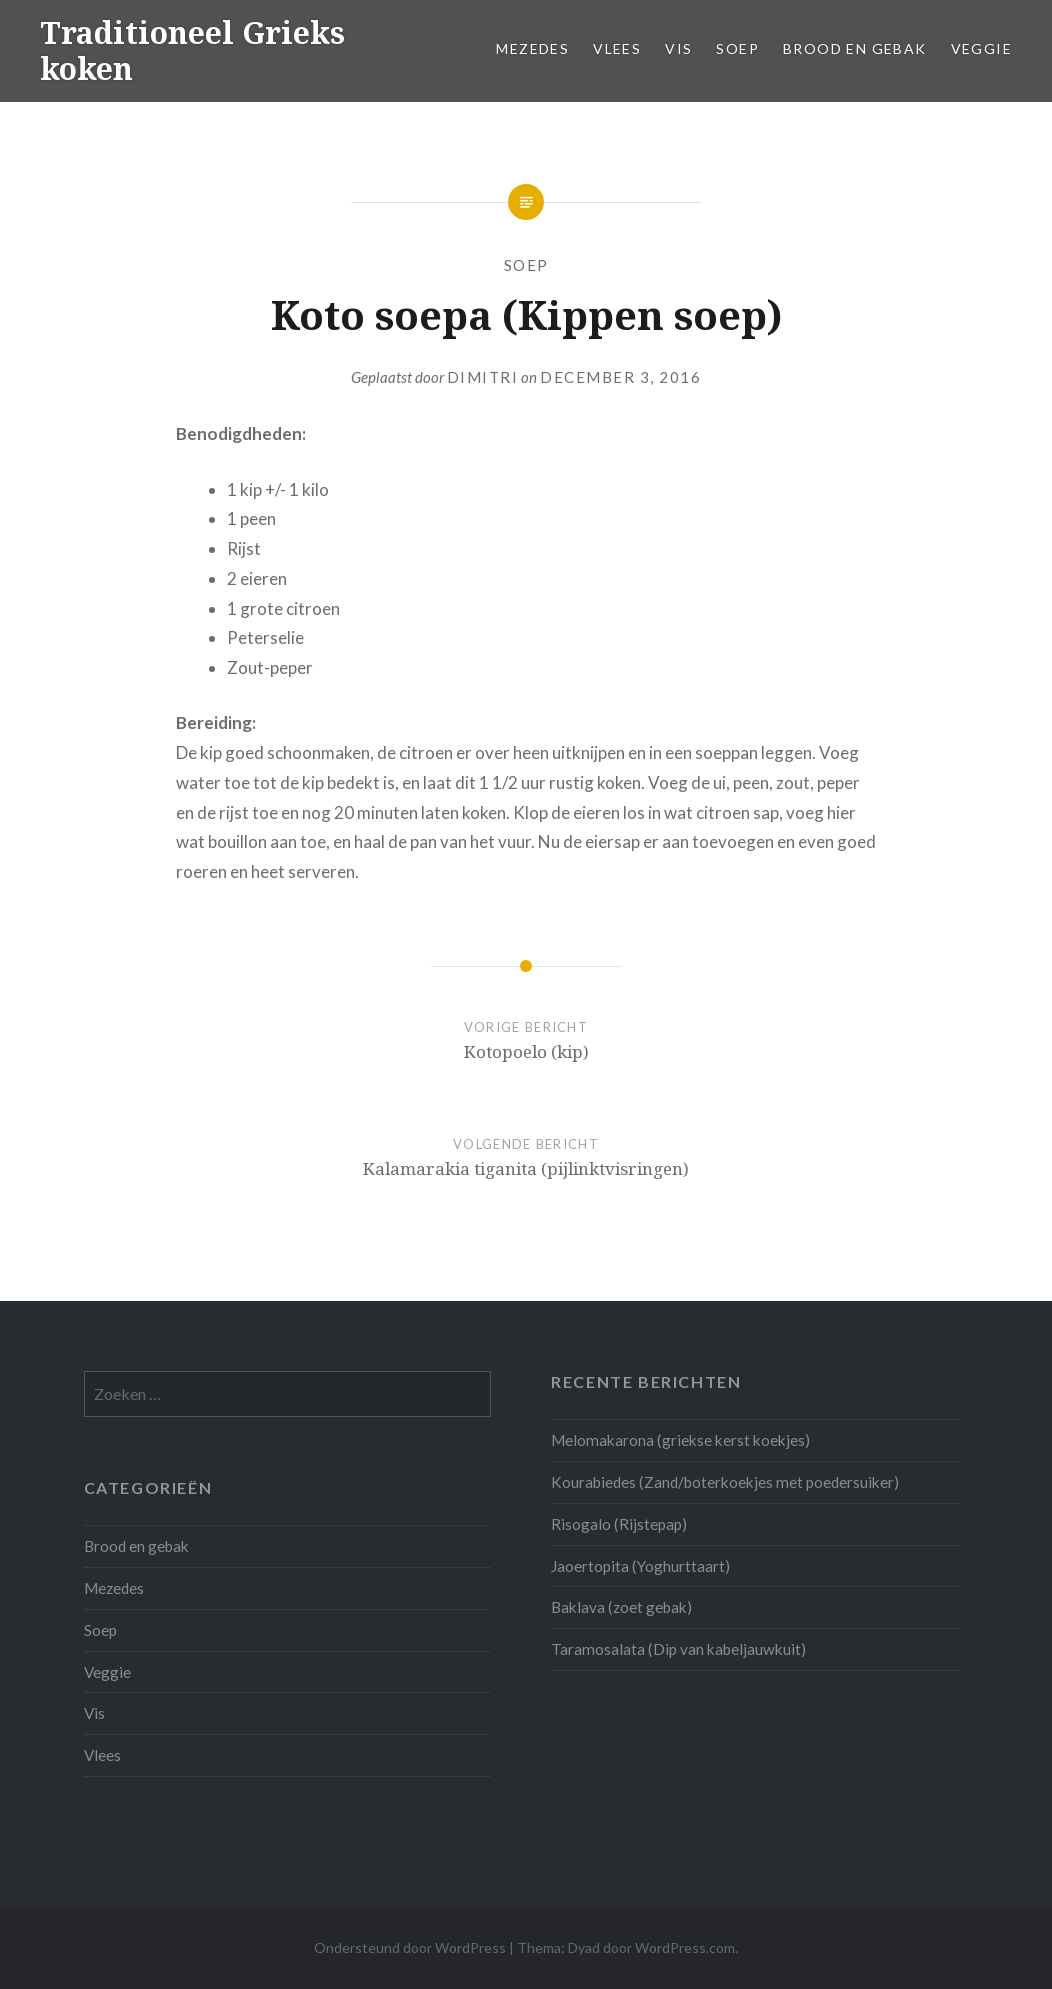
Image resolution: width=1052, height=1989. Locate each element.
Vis (678, 48)
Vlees (617, 48)
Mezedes (532, 48)
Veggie (981, 48)
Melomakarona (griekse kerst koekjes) (680, 1440)
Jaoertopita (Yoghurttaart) (640, 1566)
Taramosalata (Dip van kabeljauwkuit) (678, 1649)
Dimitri (483, 377)
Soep (737, 48)
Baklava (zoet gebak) (621, 1607)
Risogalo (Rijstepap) (619, 1524)
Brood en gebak (855, 48)
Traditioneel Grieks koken (192, 50)
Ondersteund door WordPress (410, 1947)
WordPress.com (685, 1947)
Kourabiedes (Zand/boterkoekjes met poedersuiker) (725, 1482)
